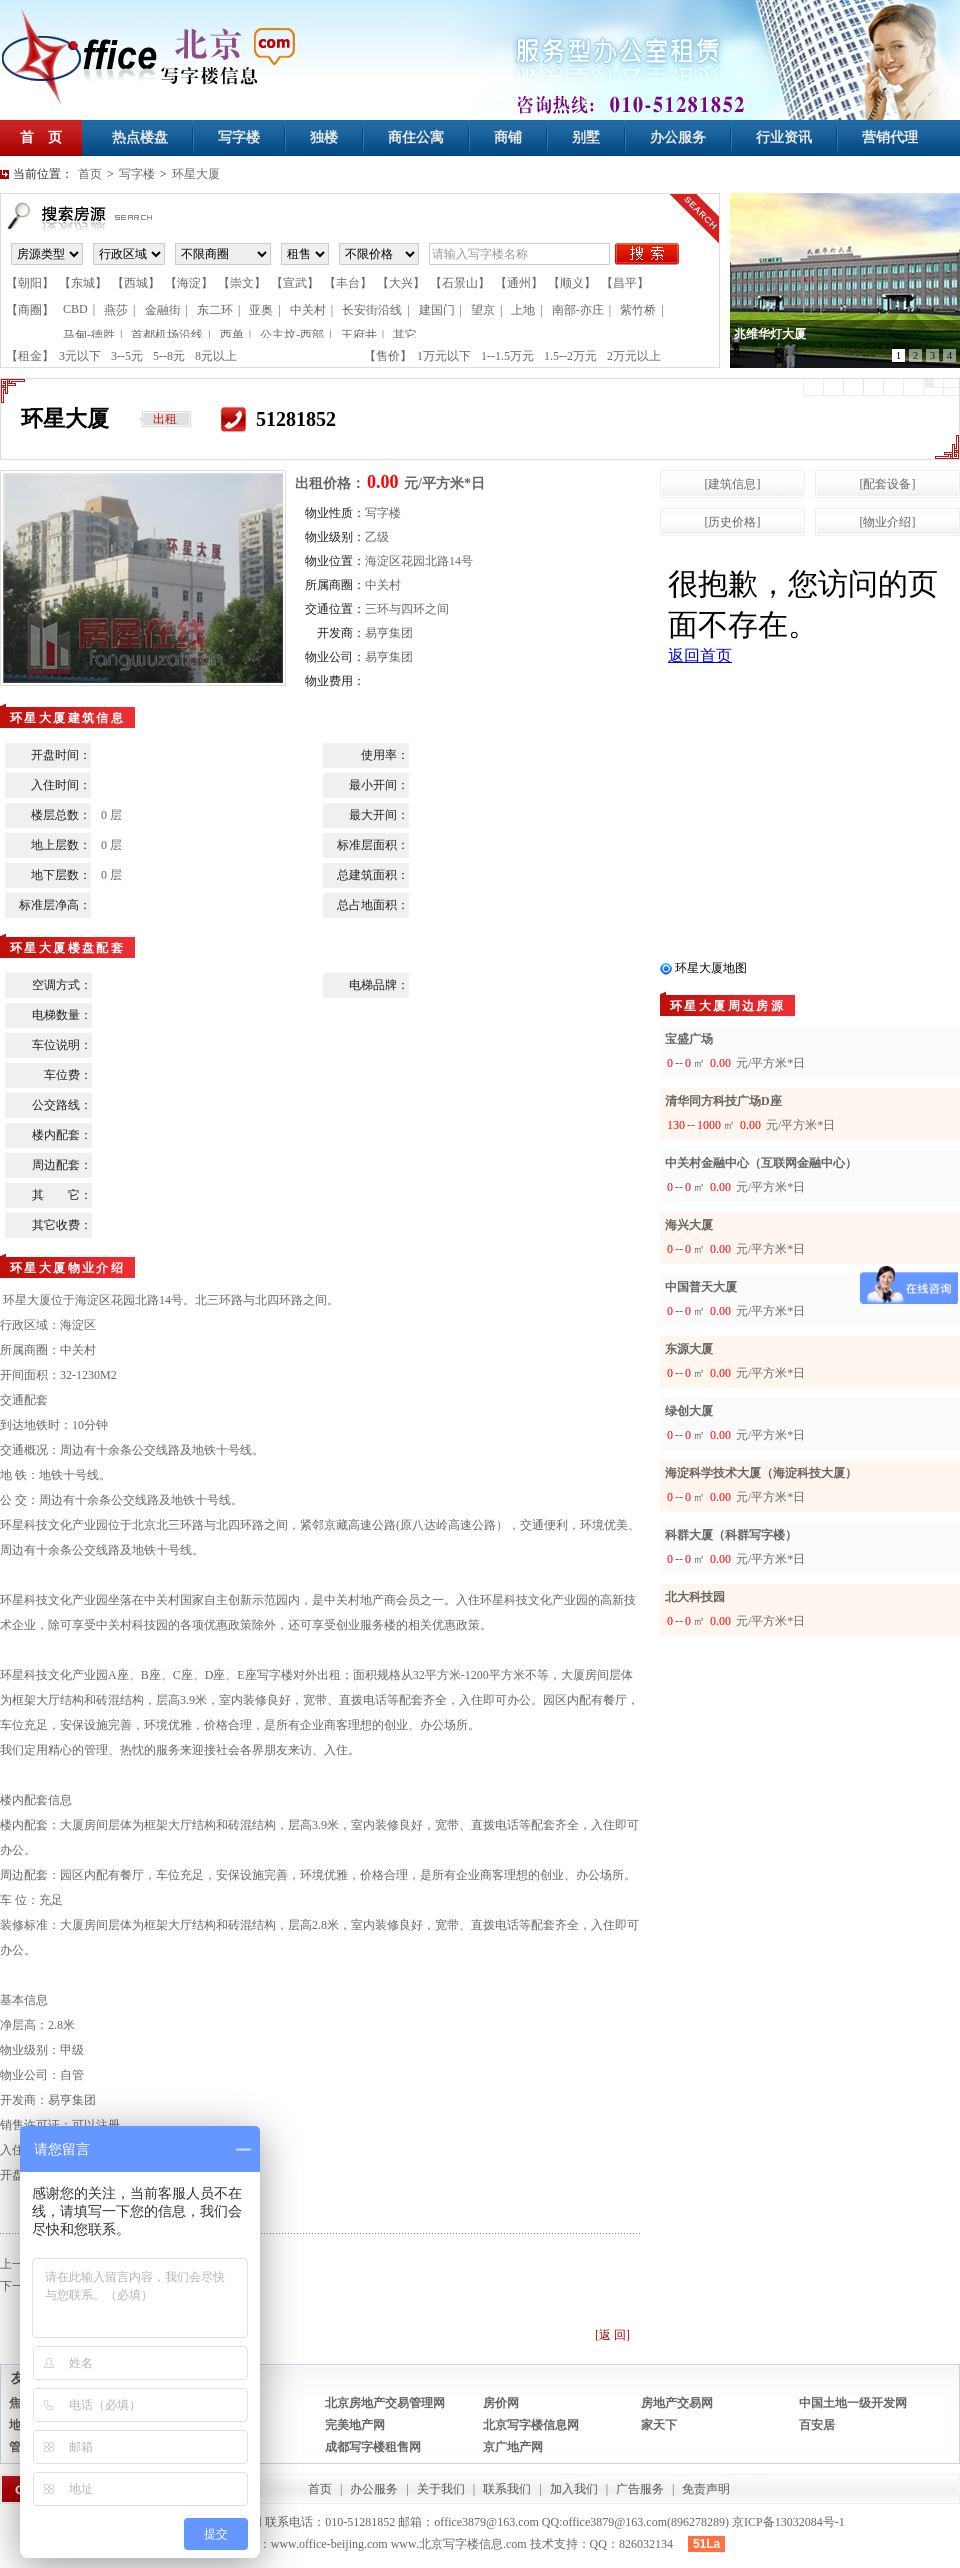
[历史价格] (733, 522)
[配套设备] (888, 484)
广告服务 (640, 2489)
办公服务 (678, 137)
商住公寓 (416, 137)
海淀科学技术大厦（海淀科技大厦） (761, 1473)
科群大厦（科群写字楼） (731, 1535)
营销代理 (890, 137)
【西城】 (136, 283)
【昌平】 (625, 283)
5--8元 (169, 356)
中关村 (308, 310)
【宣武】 (295, 283)
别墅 (586, 137)
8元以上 (216, 356)
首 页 (41, 137)
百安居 (817, 2425)
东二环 (215, 310)
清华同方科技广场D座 (723, 1101)
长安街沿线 (372, 310)
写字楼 (239, 137)
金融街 (163, 310)
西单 (232, 335)
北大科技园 (695, 1597)
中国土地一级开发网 (853, 2403)
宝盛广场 (689, 1039)
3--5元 (127, 356)
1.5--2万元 (570, 356)
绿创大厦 (689, 1411)
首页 (90, 174)
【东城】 (83, 283)
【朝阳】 (30, 283)
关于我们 (441, 2489)
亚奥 (261, 310)
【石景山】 (460, 283)
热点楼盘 (140, 137)
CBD (75, 309)
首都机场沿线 (167, 335)
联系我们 (507, 2489)
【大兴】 (401, 283)
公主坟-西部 (292, 335)
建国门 (437, 310)
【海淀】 (189, 283)
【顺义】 (572, 283)
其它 (405, 335)
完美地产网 (355, 2425)
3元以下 (80, 356)
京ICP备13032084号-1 (788, 2522)
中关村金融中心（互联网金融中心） (761, 1163)
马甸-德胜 (89, 335)
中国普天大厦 (701, 1287)
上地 (523, 310)
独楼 (324, 137)
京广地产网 (513, 2447)
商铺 (508, 137)
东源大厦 (689, 1349)
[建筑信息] (733, 484)
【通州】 (519, 283)
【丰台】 (348, 283)
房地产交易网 (677, 2403)
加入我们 (574, 2489)
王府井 (359, 335)
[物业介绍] (888, 522)
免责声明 (706, 2489)
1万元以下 (444, 356)
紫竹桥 (638, 310)
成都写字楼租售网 (373, 2447)
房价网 (501, 2403)
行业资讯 (784, 137)
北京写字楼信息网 (531, 2425)
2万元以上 (634, 356)
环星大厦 (196, 174)
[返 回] (612, 2335)
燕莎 (116, 310)
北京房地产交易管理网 (385, 2403)
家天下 (659, 2425)
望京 (483, 310)
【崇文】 (242, 283)
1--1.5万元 (507, 356)
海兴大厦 (689, 1225)
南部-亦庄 (578, 310)
